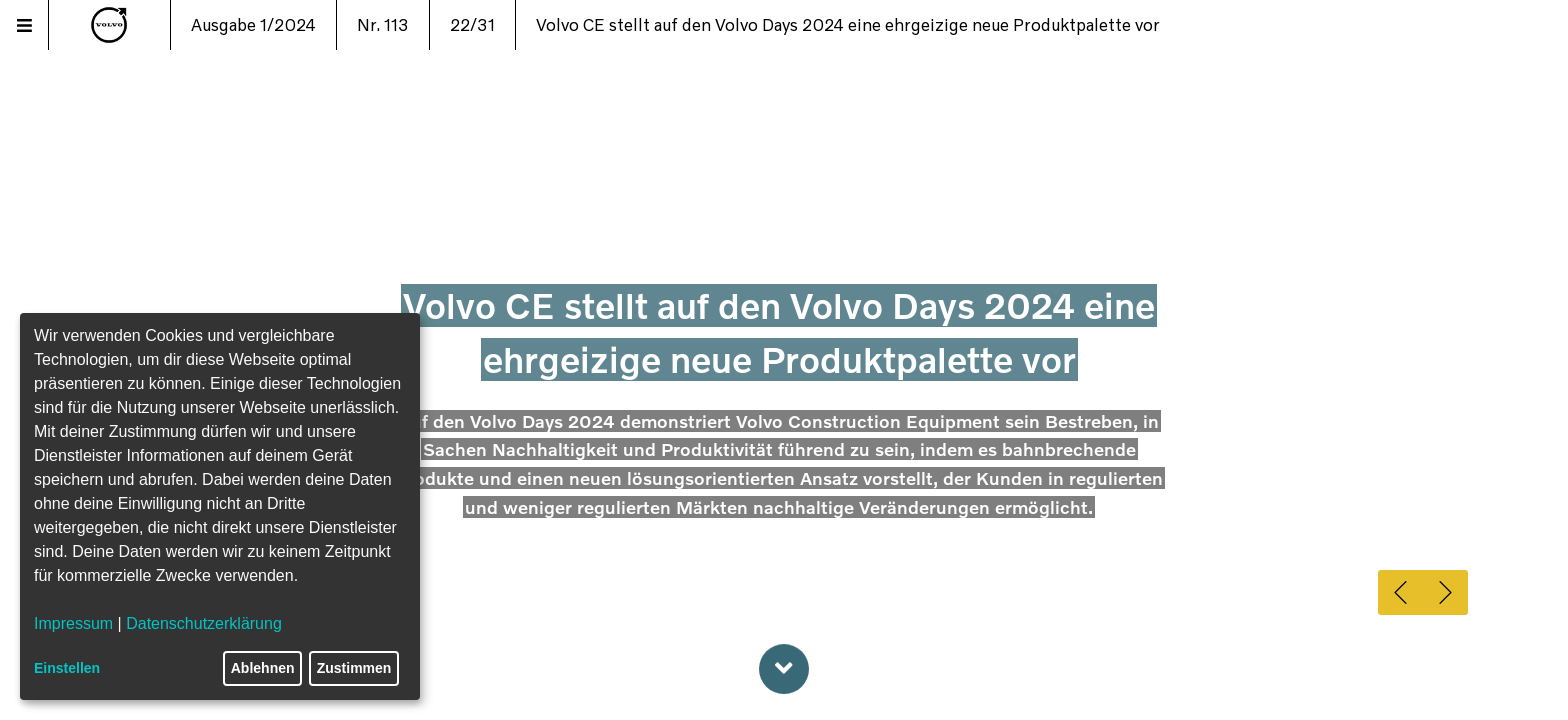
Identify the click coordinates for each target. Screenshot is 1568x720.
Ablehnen (263, 668)
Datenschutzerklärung (204, 623)
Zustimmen (354, 668)
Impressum (73, 623)
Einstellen (67, 668)
